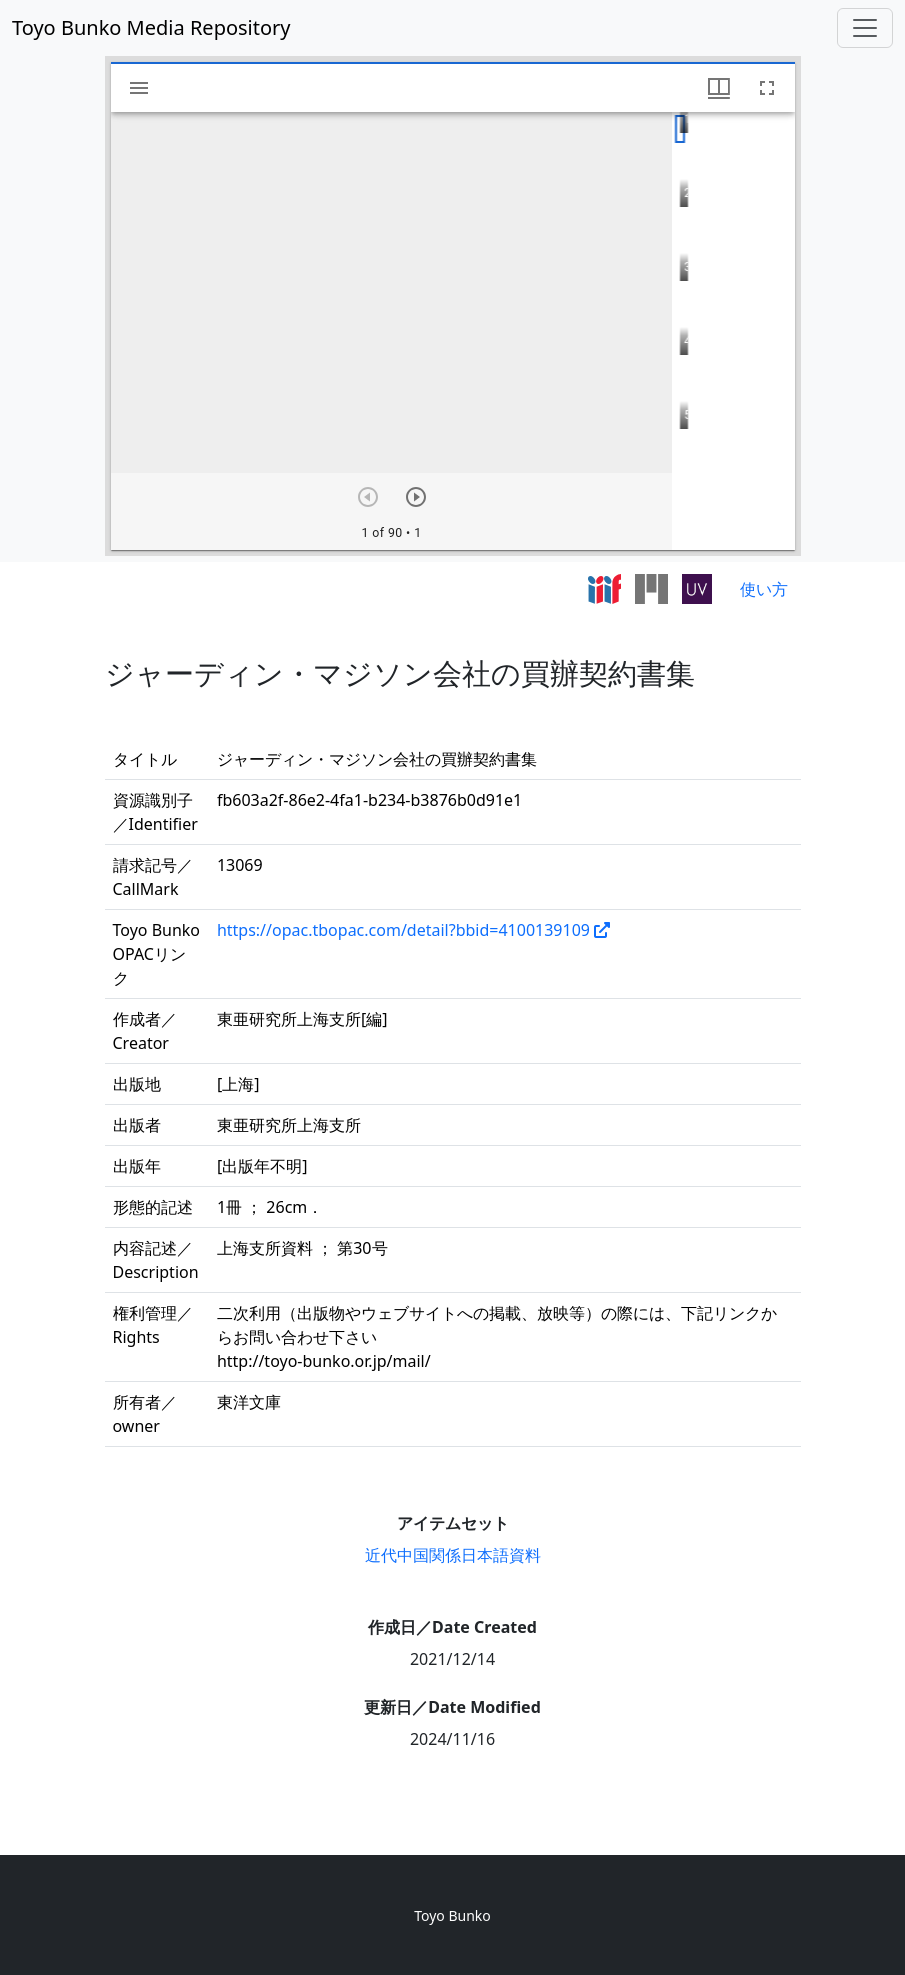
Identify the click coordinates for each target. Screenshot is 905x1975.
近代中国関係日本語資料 (453, 1555)
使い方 (764, 589)
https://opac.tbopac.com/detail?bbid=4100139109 (403, 930)
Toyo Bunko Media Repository (151, 27)
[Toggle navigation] (865, 28)
